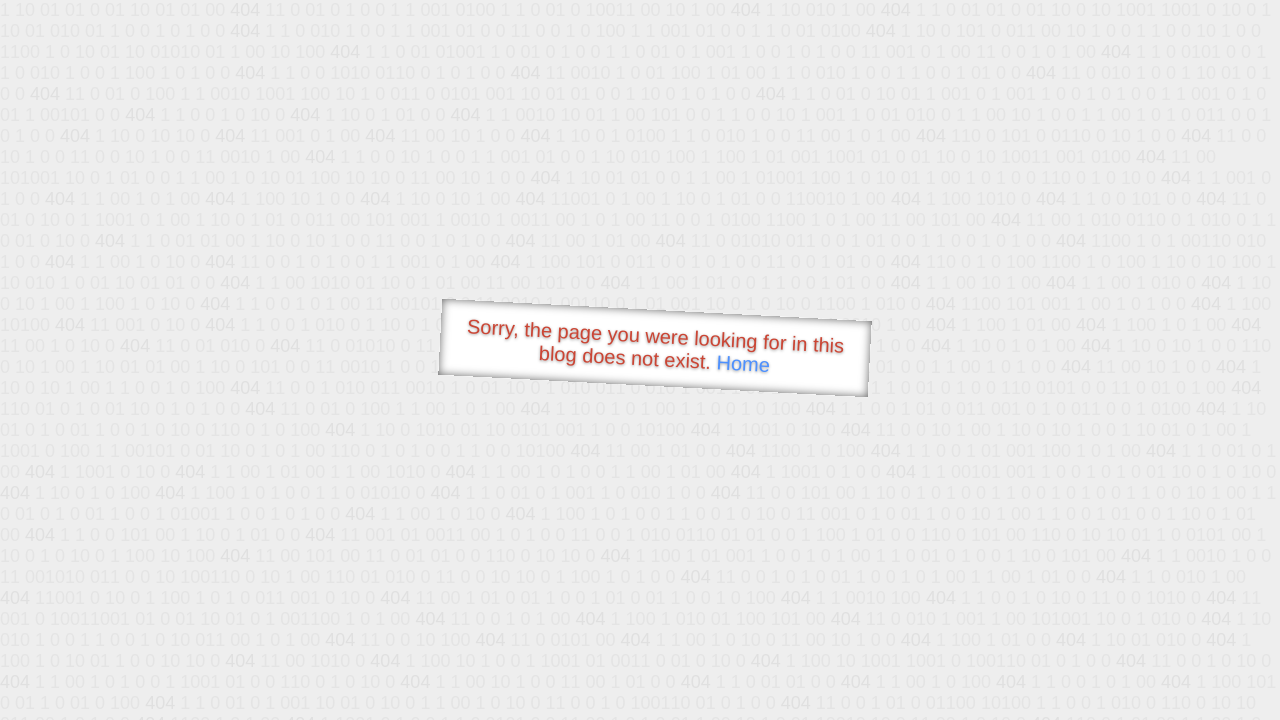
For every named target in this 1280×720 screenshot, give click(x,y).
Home (743, 363)
